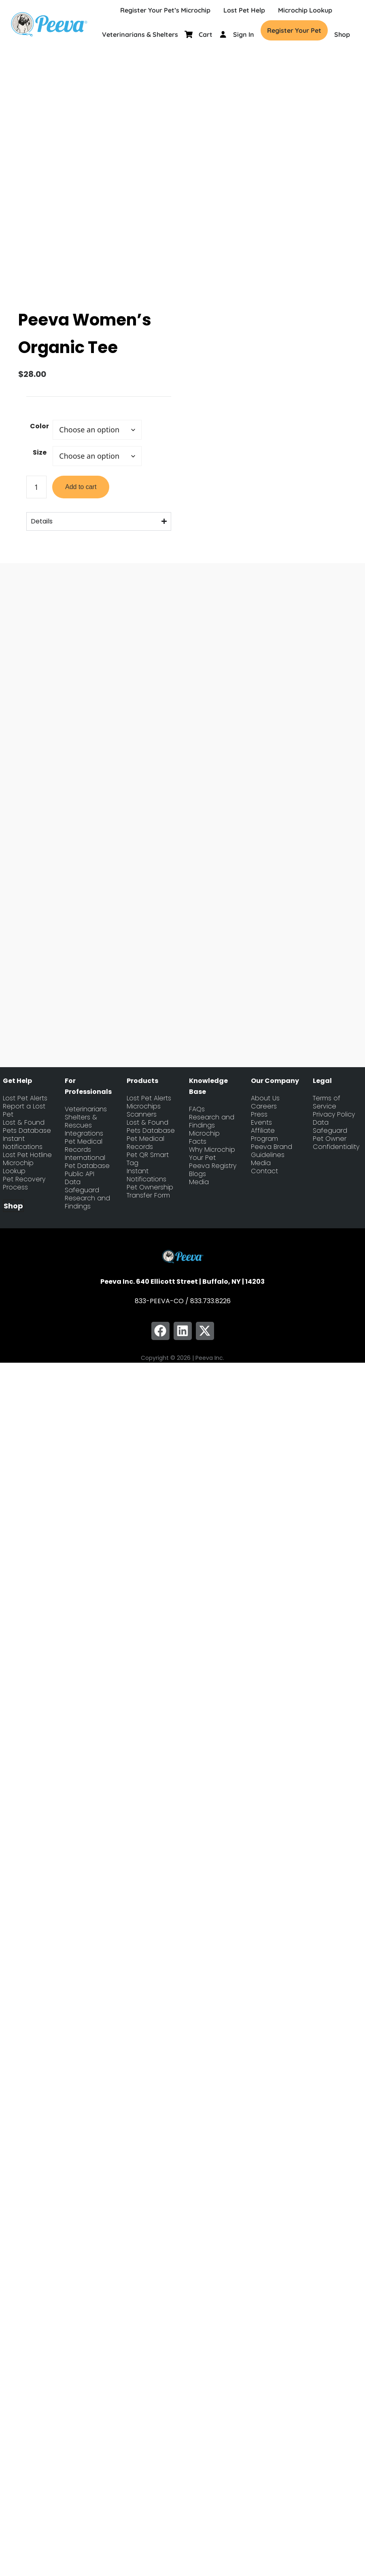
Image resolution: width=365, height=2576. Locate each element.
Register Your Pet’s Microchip (165, 10)
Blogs (197, 1171)
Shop (342, 34)
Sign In (243, 34)
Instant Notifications (22, 1140)
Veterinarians (86, 1106)
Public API (79, 1171)
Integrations (84, 1131)
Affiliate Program (264, 1132)
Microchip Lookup (305, 10)
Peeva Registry (212, 1163)
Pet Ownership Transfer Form (150, 1189)
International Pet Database (87, 1159)
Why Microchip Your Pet (212, 1151)
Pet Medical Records (83, 1143)
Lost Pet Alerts (25, 1095)
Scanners (142, 1112)
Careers (264, 1104)
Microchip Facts (204, 1135)
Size (40, 449)
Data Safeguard (82, 1183)
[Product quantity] (36, 484)
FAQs (197, 1106)
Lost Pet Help (244, 10)
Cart (205, 34)
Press (259, 1112)
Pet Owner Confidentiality (336, 1140)
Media (199, 1179)
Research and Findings (87, 1199)
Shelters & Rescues (81, 1118)
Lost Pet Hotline (27, 1152)
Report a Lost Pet (24, 1108)
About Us (265, 1095)
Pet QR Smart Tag (148, 1156)
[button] (160, 1328)
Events (261, 1120)
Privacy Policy (334, 1112)
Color (39, 423)
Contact (264, 1168)
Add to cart (80, 484)
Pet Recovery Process (24, 1180)
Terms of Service (326, 1099)
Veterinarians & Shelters (140, 34)
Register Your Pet (294, 30)
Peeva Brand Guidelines (271, 1148)
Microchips (144, 1104)
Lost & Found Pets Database (27, 1124)
